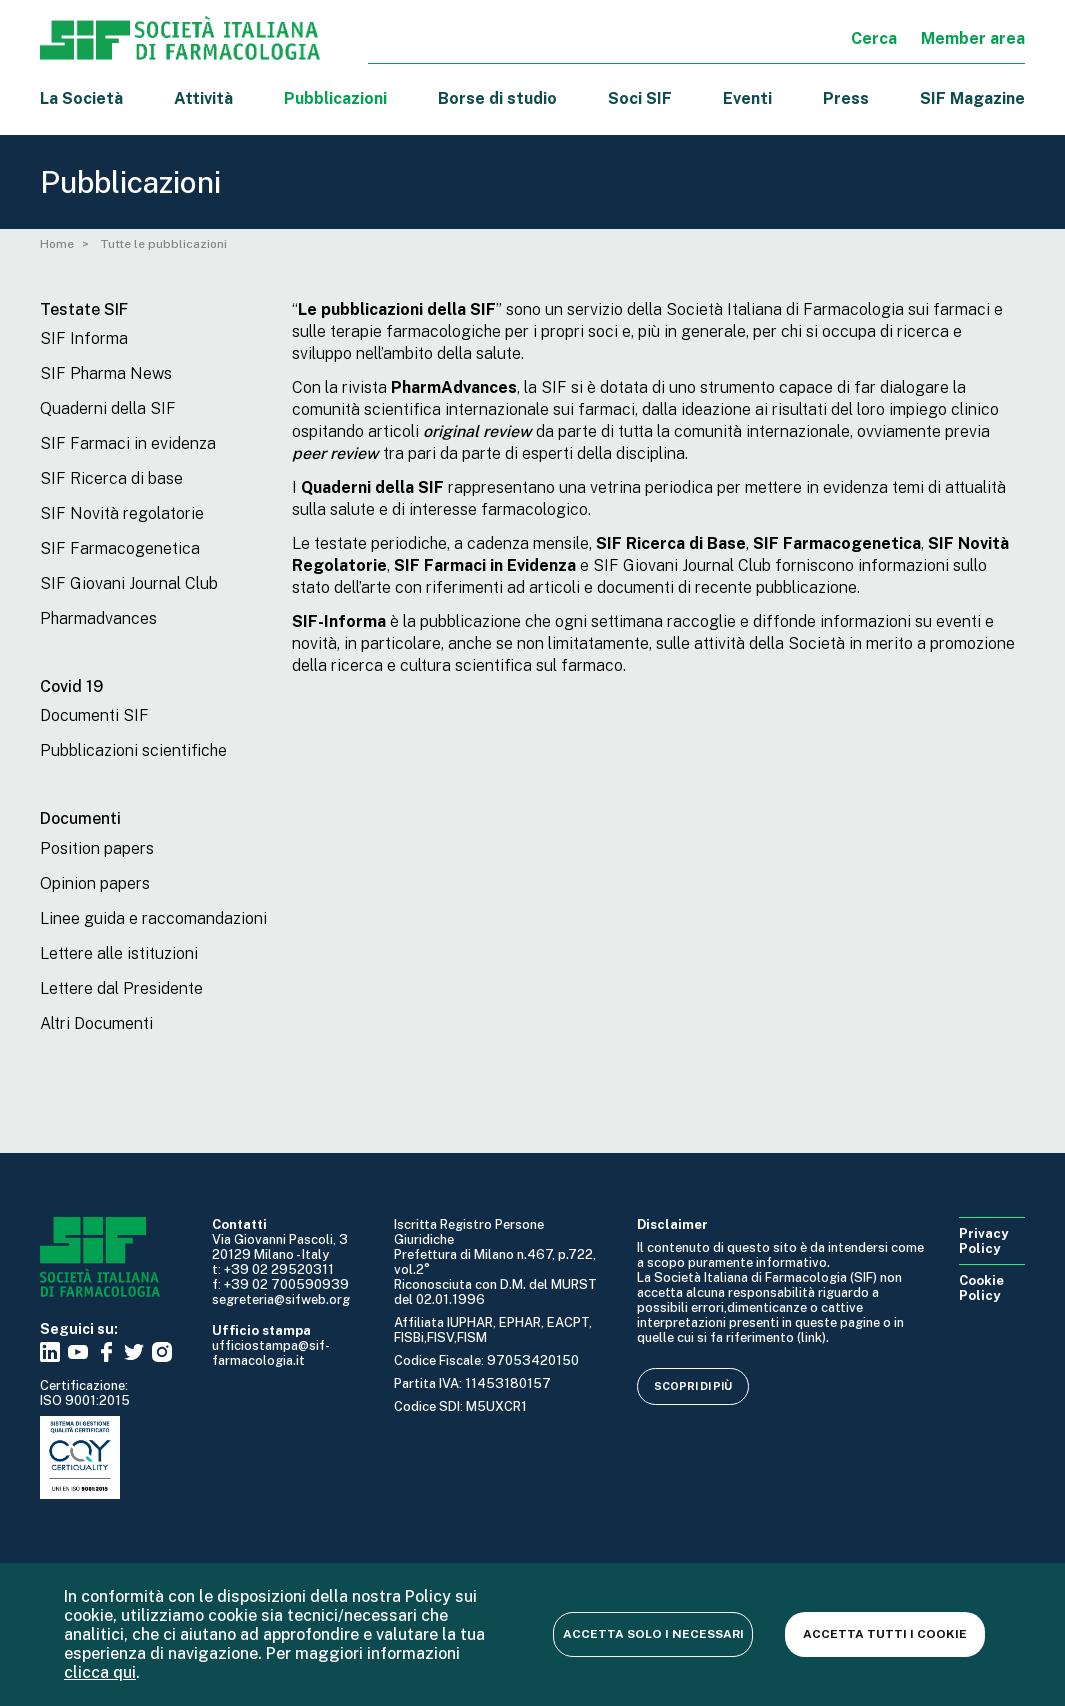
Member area (973, 38)
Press (846, 98)
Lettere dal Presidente (121, 988)
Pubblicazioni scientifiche (133, 750)
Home (57, 244)
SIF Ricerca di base (111, 478)
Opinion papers (95, 883)
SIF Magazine (972, 98)
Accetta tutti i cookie (885, 1634)
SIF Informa (84, 338)
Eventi (747, 98)
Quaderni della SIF (108, 408)
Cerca (874, 38)
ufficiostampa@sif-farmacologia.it (271, 1353)
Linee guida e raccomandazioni (153, 918)
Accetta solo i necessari (653, 1634)
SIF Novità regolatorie (122, 513)
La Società (81, 98)
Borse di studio (497, 98)
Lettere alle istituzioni (119, 953)
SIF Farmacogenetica (120, 548)
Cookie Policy (981, 1288)
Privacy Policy (983, 1241)
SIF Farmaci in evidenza (128, 443)
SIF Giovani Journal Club (129, 583)
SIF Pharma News (106, 373)
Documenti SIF (94, 715)
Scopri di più (693, 1386)
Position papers (97, 848)
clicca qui (100, 1672)
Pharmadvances (98, 618)
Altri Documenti (96, 1023)
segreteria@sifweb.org (281, 1299)
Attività (203, 98)
